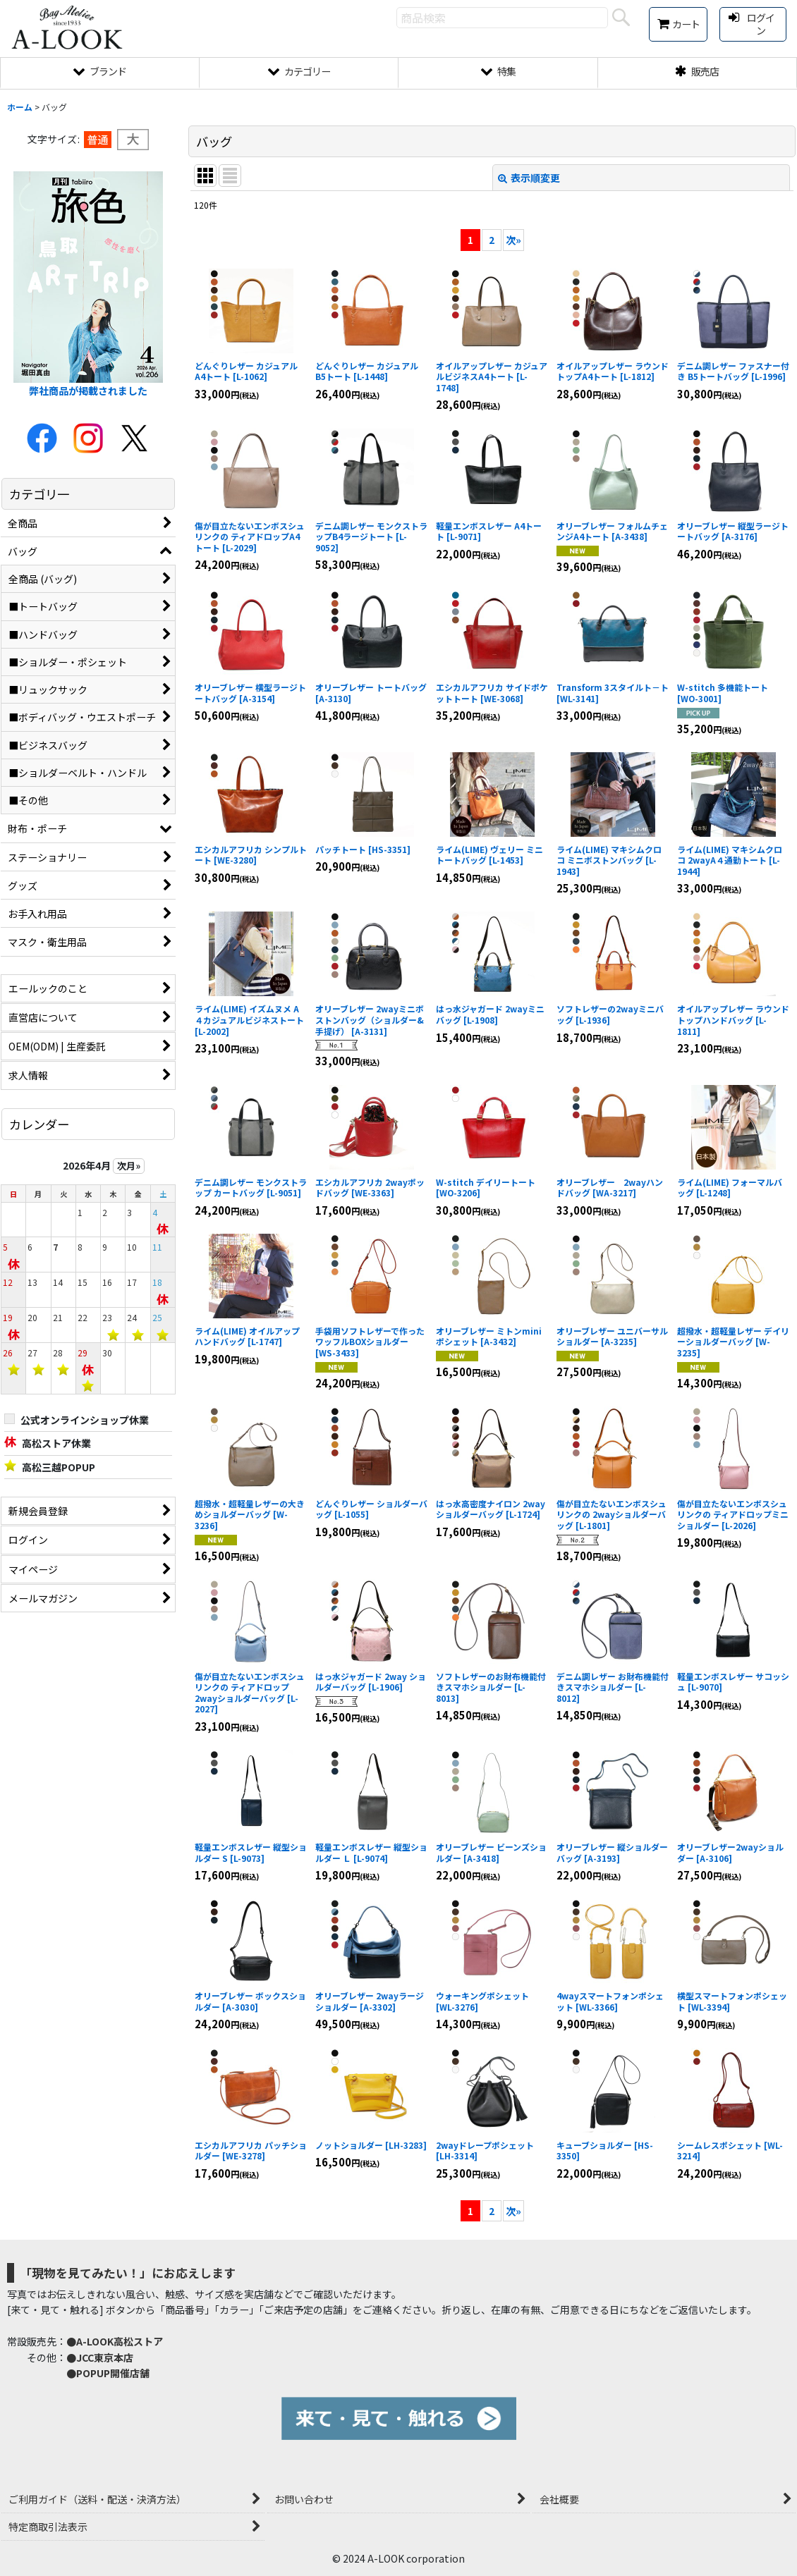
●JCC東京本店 (99, 2357)
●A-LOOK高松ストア (114, 2341)
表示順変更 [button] (529, 178)
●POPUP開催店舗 (108, 2373)
